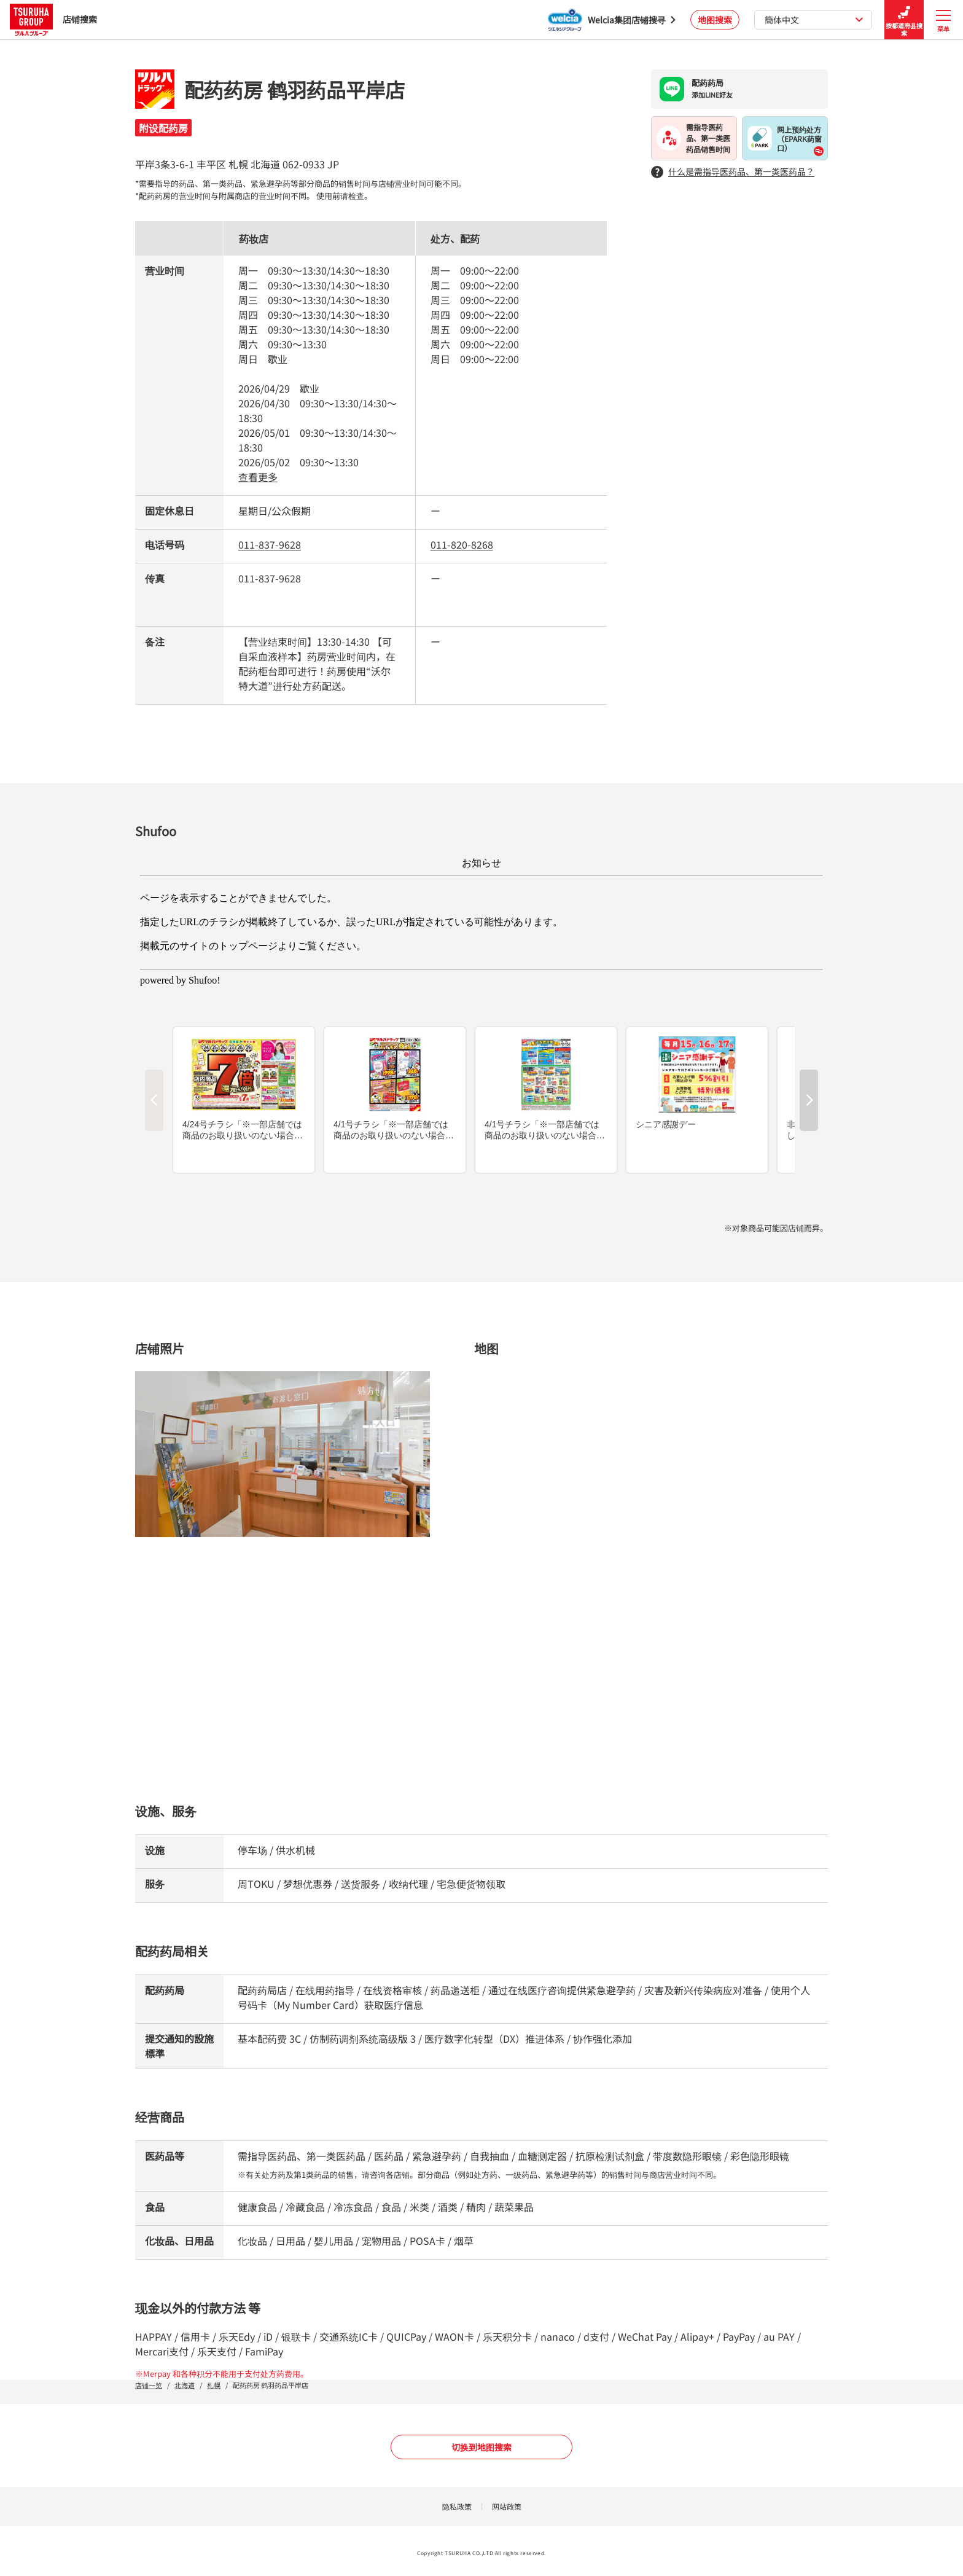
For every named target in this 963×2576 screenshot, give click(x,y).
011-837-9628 (269, 544)
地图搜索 (715, 20)
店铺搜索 (53, 19)
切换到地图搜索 (481, 2447)
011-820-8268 (462, 544)
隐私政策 (457, 2506)
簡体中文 (814, 20)
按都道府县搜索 (904, 19)
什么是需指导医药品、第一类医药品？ (732, 171)
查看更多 (258, 476)
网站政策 (506, 2506)
